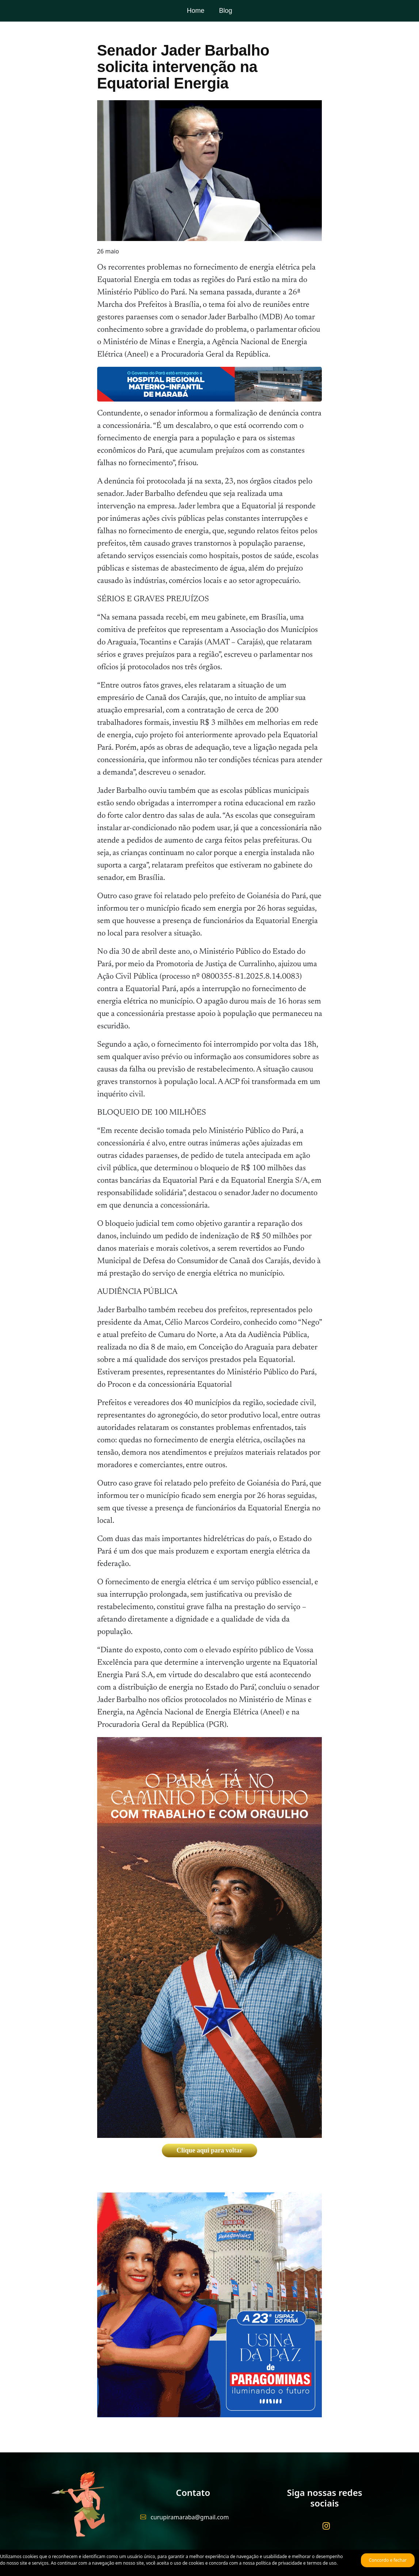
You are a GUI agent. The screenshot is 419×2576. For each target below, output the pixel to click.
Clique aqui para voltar (209, 2150)
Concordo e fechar (388, 2560)
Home (195, 10)
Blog (225, 10)
